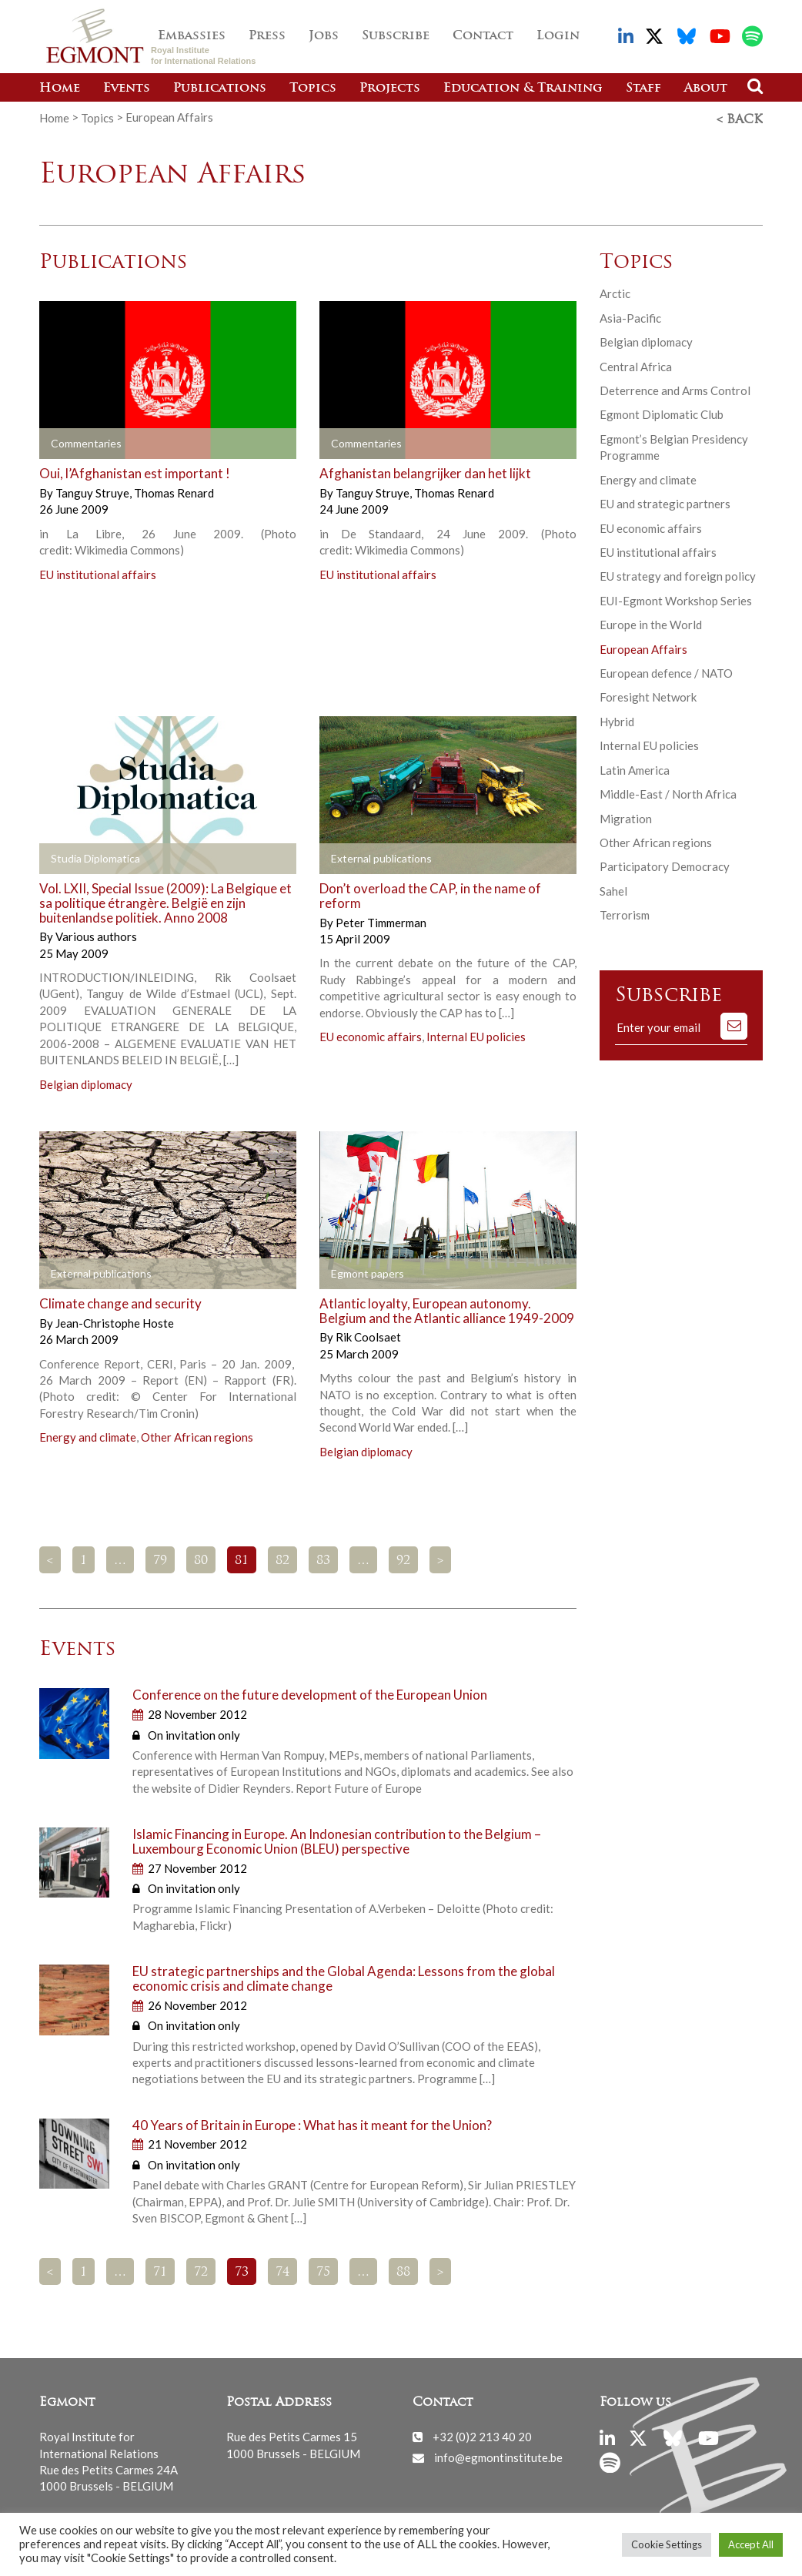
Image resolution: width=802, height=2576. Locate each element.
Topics (312, 88)
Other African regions (197, 1435)
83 (323, 1559)
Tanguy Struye (93, 490)
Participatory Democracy (665, 864)
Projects (389, 88)
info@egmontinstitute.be (498, 2455)
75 (323, 2269)
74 (282, 2269)
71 (160, 2269)
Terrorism (625, 913)
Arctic (615, 291)
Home (59, 88)
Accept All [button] (751, 2544)
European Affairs (643, 647)
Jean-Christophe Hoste (114, 1321)
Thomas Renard (174, 490)
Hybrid (617, 719)
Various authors (96, 934)
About (705, 88)
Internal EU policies (476, 1034)
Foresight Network (648, 695)
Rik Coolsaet (368, 1335)
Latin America (635, 768)
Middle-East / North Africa (668, 792)
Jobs (324, 36)
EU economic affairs (370, 1034)
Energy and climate (87, 1435)
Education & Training (523, 88)
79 (160, 1559)
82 (282, 1559)
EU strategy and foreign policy (678, 574)
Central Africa (636, 363)
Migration (626, 816)
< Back (740, 118)
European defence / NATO (666, 671)
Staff (643, 88)
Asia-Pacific (630, 316)
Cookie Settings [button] (666, 2544)
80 (201, 1559)
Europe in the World (651, 622)
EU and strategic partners (665, 501)
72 (201, 2269)
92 (403, 1559)
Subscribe (395, 36)
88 (403, 2269)
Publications (219, 88)
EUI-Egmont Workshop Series (676, 598)
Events (126, 88)
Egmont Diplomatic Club (661, 412)
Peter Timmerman (381, 919)
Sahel (613, 889)
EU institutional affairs (97, 572)
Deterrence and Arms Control (675, 388)
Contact (483, 36)
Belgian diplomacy (85, 1082)
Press (267, 36)
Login (558, 36)
